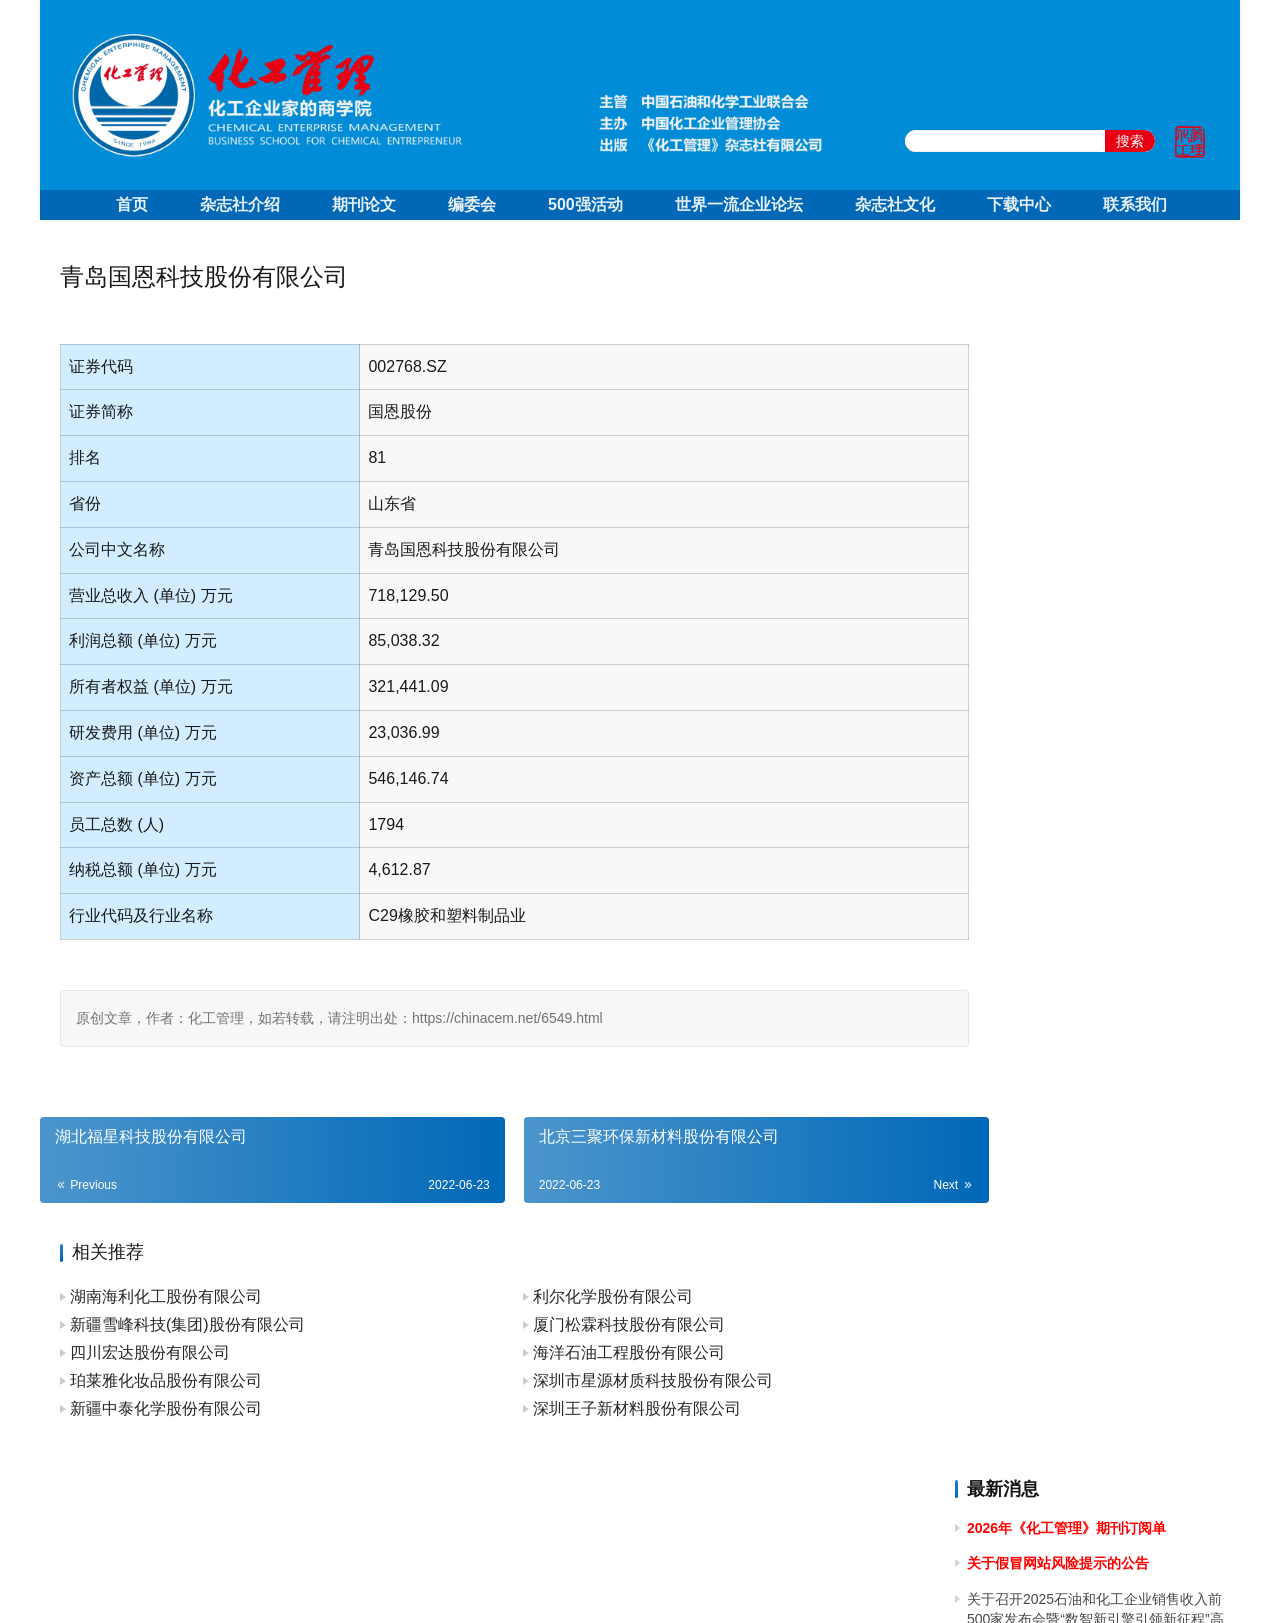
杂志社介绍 (240, 204)
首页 (132, 204)
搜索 (1130, 141)
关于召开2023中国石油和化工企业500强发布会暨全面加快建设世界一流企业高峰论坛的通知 (1093, 1117)
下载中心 (1019, 204)
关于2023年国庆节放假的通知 (1059, 1006)
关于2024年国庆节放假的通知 (1059, 620)
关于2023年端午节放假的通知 (1059, 1173)
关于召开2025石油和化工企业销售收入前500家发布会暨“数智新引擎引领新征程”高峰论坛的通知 (1095, 396)
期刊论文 (364, 204)
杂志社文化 (895, 204)
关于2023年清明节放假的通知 (1059, 1285)
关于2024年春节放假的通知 (1052, 970)
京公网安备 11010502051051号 (722, 1582)
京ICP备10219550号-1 (530, 1582)
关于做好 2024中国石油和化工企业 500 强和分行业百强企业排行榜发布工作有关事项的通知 (1093, 858)
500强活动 (585, 204)
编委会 (472, 204)
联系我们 (1135, 204)
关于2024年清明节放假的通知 (1059, 802)
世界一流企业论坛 (739, 204)
